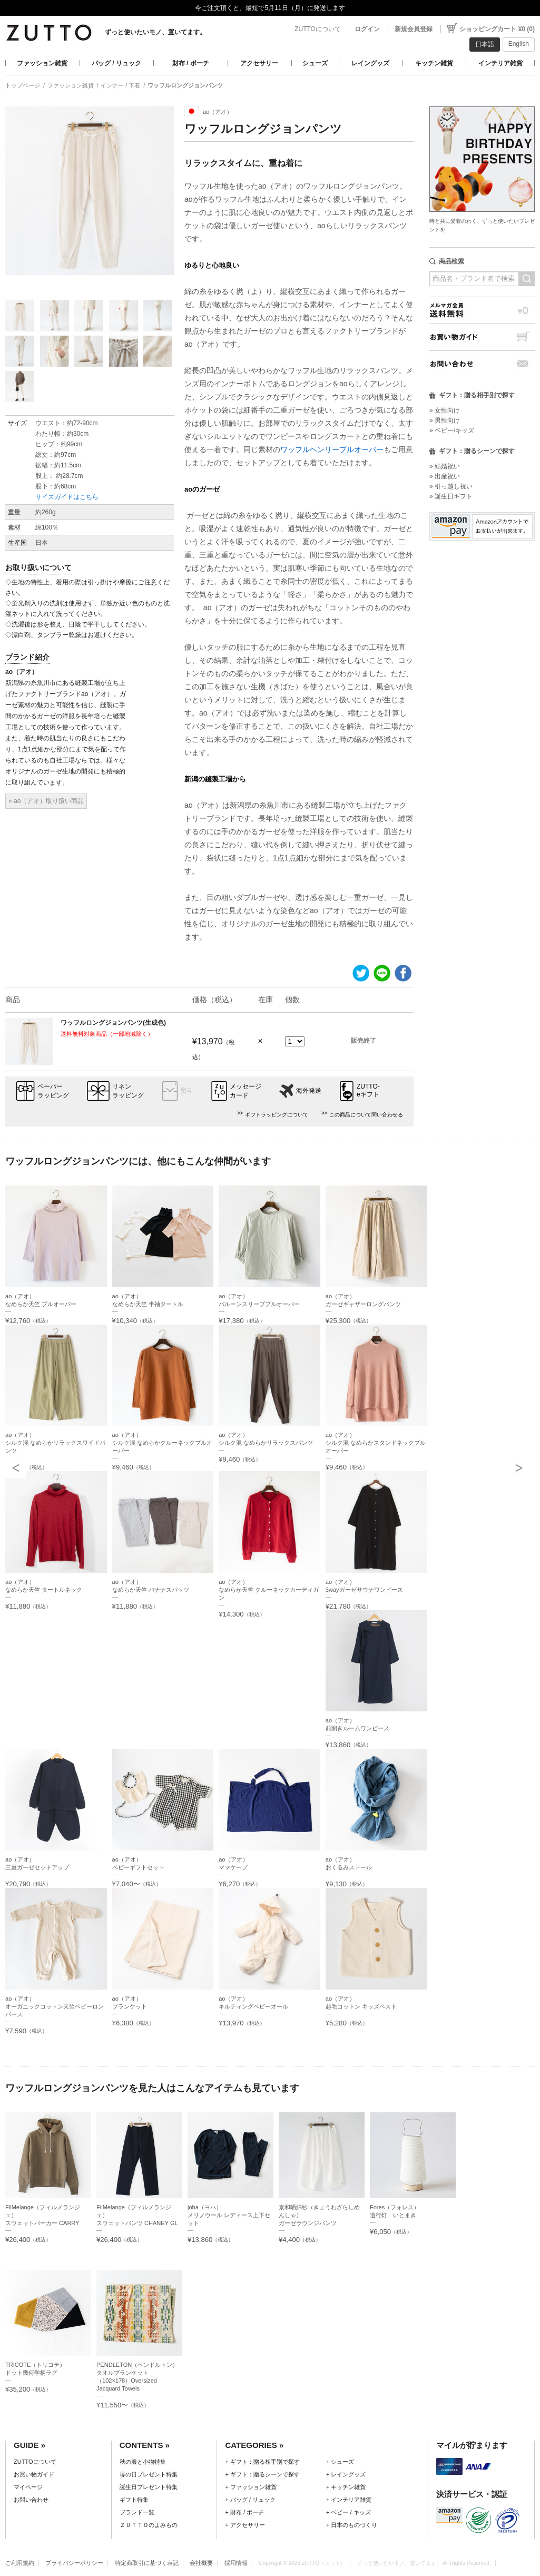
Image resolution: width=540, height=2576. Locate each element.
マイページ (28, 2487)
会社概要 (201, 2563)
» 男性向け (444, 420)
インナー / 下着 (120, 85)
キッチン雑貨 (434, 63)
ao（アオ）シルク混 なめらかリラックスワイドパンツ (55, 1443)
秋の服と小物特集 (143, 2462)
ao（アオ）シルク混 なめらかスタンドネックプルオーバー (376, 1443)
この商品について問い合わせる (366, 1115)
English (518, 43)
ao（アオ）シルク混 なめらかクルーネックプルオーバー (162, 1443)
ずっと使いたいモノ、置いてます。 (155, 32)
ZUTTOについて (317, 29)
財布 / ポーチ (190, 63)
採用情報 (236, 2563)
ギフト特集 (134, 2499)
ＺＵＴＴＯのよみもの (149, 2525)
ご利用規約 (19, 2563)
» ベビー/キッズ (451, 430)
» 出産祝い (444, 476)
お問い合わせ (482, 363)
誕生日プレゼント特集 (149, 2487)
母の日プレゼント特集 (149, 2474)
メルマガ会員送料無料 (482, 310)
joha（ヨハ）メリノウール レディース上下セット (229, 2215)
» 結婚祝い (444, 466)
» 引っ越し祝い (451, 486)
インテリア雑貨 (500, 63)
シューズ (315, 63)
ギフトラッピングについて (276, 1115)
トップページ (22, 85)
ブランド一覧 (137, 2512)
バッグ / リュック (116, 63)
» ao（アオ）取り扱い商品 (46, 801)
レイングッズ (370, 63)
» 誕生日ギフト (451, 496)
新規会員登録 (414, 29)
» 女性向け (444, 410)
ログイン (367, 29)
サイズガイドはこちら (67, 497)
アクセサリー (259, 63)
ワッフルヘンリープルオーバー (332, 449)
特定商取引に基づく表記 (147, 2563)
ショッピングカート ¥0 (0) (497, 29)
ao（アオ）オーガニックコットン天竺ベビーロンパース (54, 2006)
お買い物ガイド (482, 337)
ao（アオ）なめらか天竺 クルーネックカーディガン (269, 1590)
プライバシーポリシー (74, 2563)
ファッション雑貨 (42, 63)
